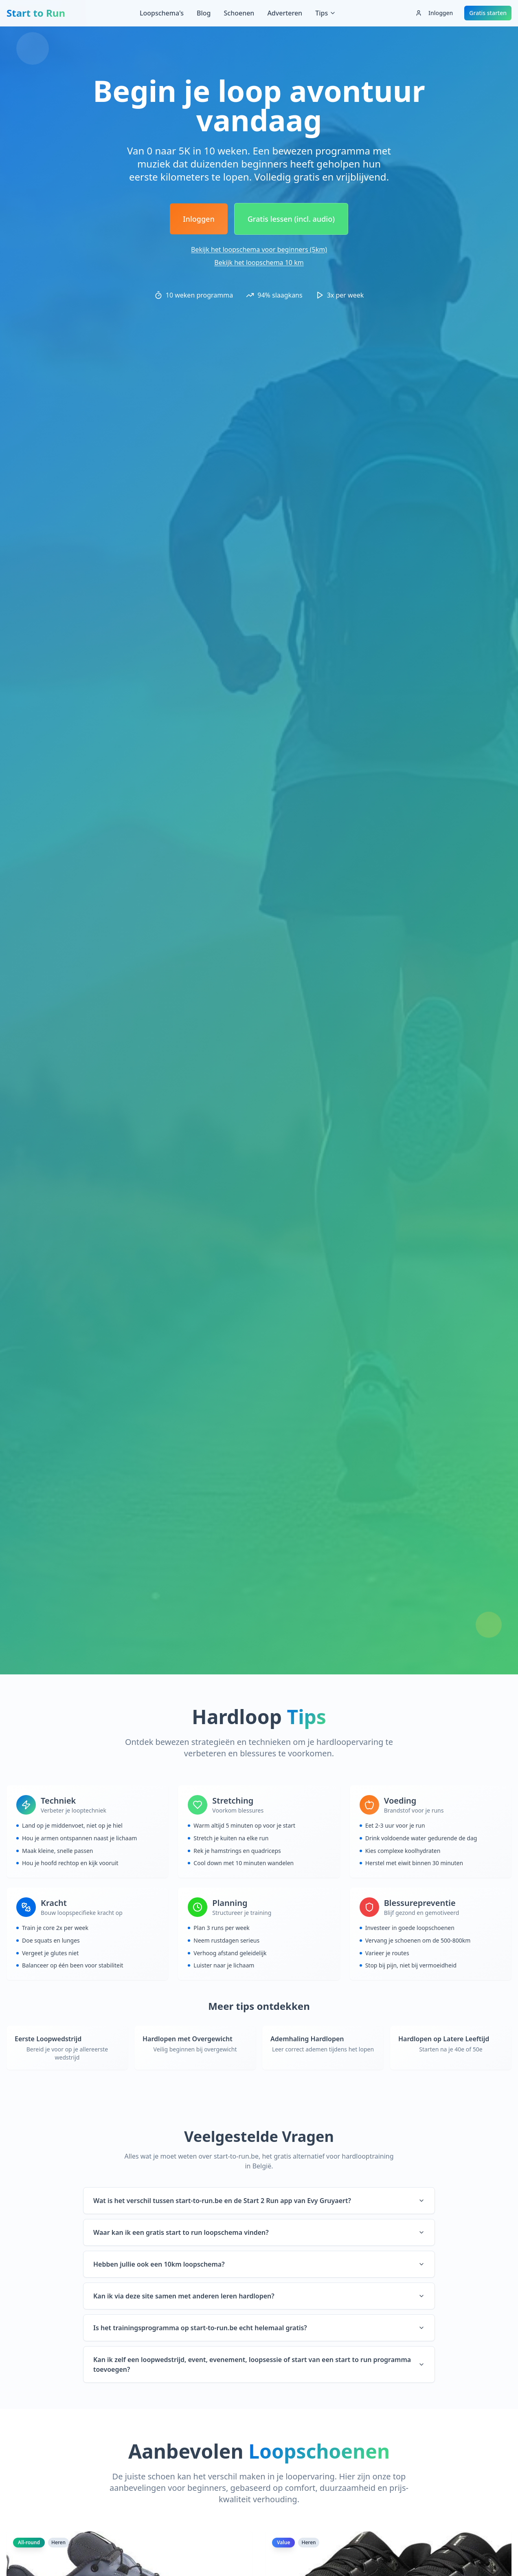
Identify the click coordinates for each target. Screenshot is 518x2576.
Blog (204, 13)
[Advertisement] (259, 51)
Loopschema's (162, 13)
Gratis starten (488, 13)
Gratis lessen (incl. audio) (291, 219)
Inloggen (434, 13)
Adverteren (284, 13)
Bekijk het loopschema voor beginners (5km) (259, 249)
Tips (325, 13)
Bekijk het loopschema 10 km (258, 262)
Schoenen (239, 13)
